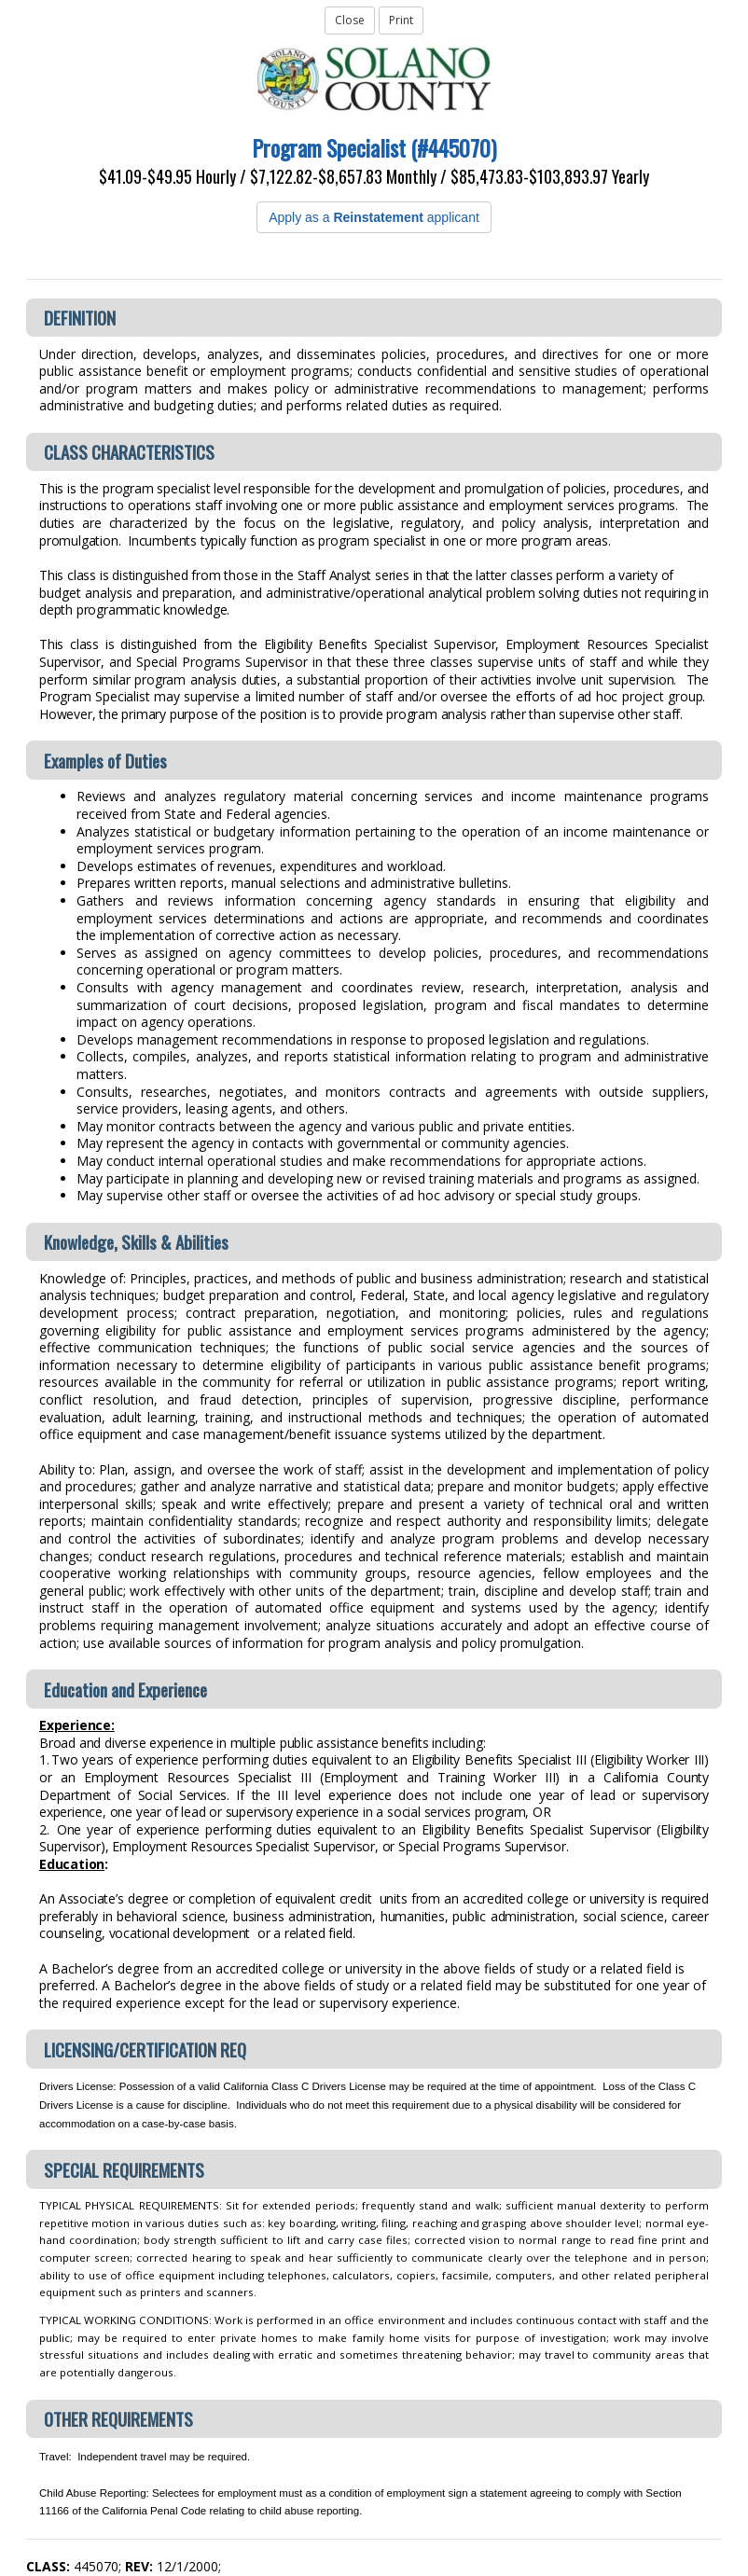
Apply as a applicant (374, 217)
